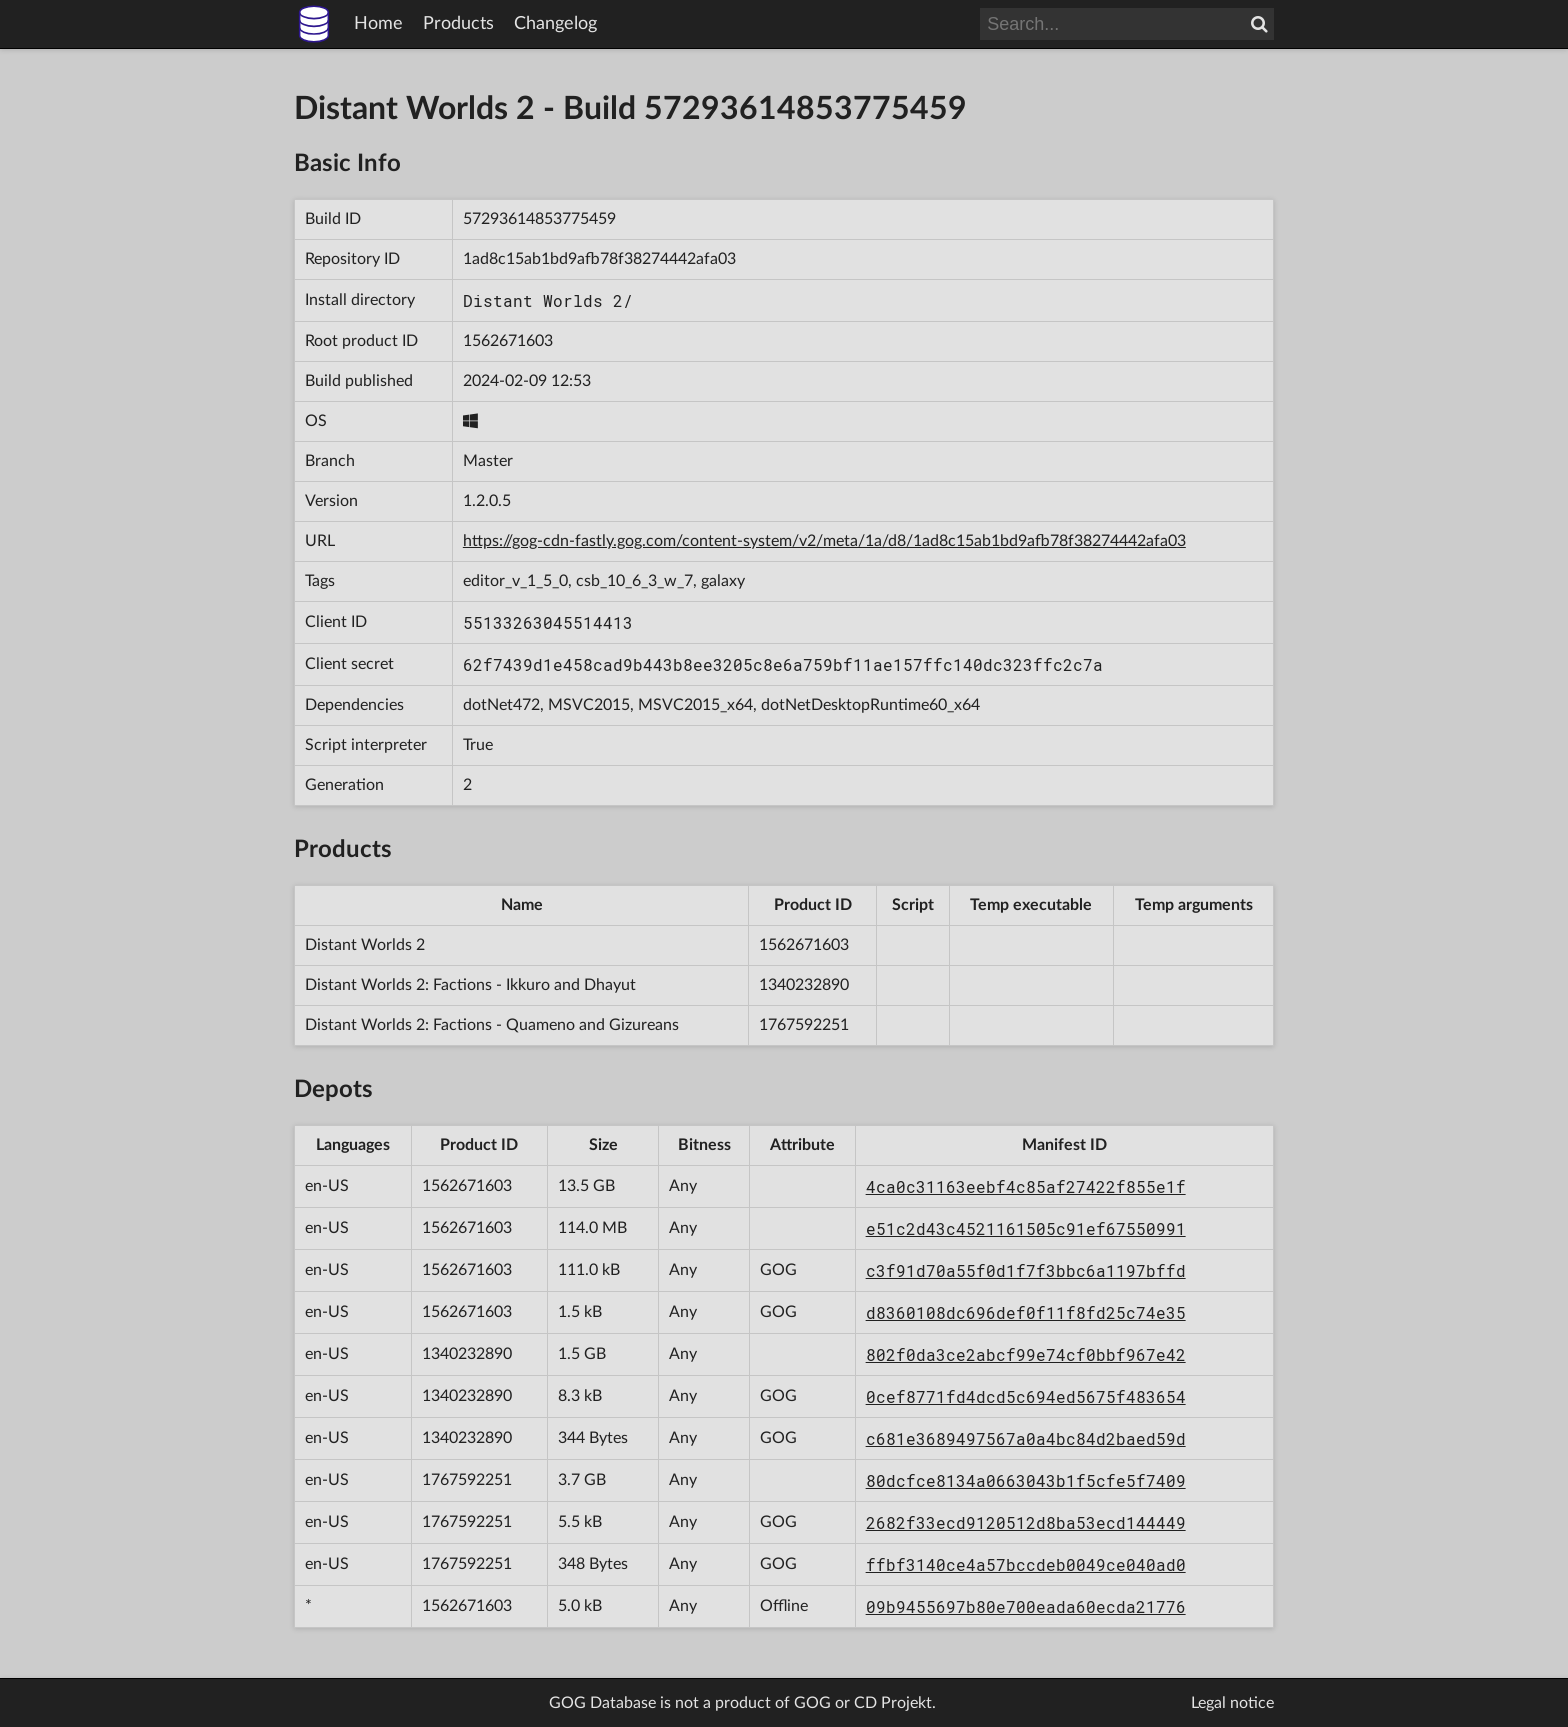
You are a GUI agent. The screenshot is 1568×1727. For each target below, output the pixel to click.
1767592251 (804, 1025)
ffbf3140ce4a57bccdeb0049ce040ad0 (1026, 1564)
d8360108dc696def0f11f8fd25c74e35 (1026, 1312)
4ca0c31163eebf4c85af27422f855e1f (1026, 1186)
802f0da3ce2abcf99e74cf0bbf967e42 (1026, 1354)
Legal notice (1232, 1703)
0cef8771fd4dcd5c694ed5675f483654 (1026, 1396)
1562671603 (508, 341)
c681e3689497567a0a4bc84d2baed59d (1026, 1438)
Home (378, 24)
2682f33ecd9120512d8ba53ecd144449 (1026, 1522)
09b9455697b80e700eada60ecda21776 (1026, 1606)
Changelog (555, 24)
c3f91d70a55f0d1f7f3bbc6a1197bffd (1026, 1270)
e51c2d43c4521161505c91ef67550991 (1026, 1228)
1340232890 (804, 985)
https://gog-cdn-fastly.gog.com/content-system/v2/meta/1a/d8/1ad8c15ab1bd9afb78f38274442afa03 (824, 541)
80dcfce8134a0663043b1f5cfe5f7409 (1026, 1480)
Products (458, 24)
